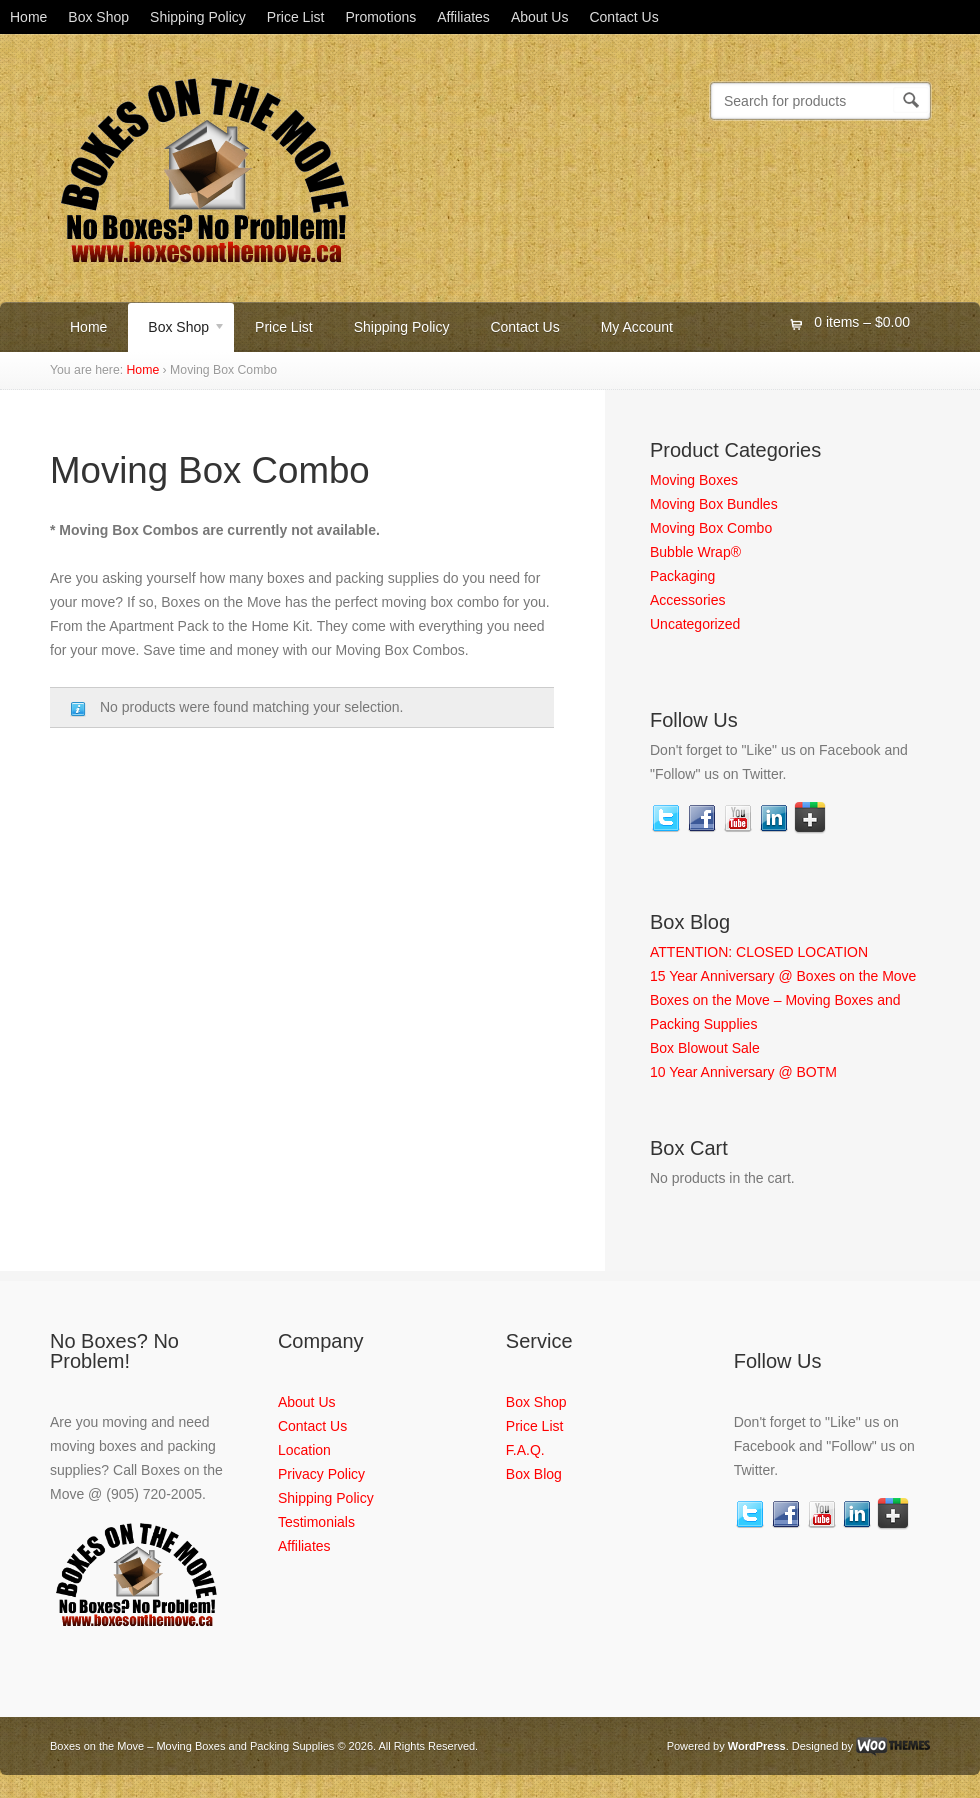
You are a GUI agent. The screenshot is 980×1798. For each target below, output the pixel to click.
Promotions (380, 17)
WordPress (757, 1746)
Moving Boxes (694, 480)
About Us (540, 17)
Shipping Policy (198, 17)
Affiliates (463, 17)
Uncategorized (695, 624)
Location (304, 1450)
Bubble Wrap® (695, 552)
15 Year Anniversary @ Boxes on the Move (783, 976)
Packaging (682, 576)
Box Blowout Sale (705, 1048)
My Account (637, 327)
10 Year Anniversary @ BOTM (743, 1072)
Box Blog (534, 1474)
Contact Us (623, 17)
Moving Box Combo (711, 528)
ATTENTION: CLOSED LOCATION (759, 952)
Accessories (687, 600)
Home (28, 17)
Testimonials (316, 1522)
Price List (296, 17)
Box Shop (98, 17)
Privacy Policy (321, 1474)
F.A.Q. (525, 1450)
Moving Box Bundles (714, 504)
